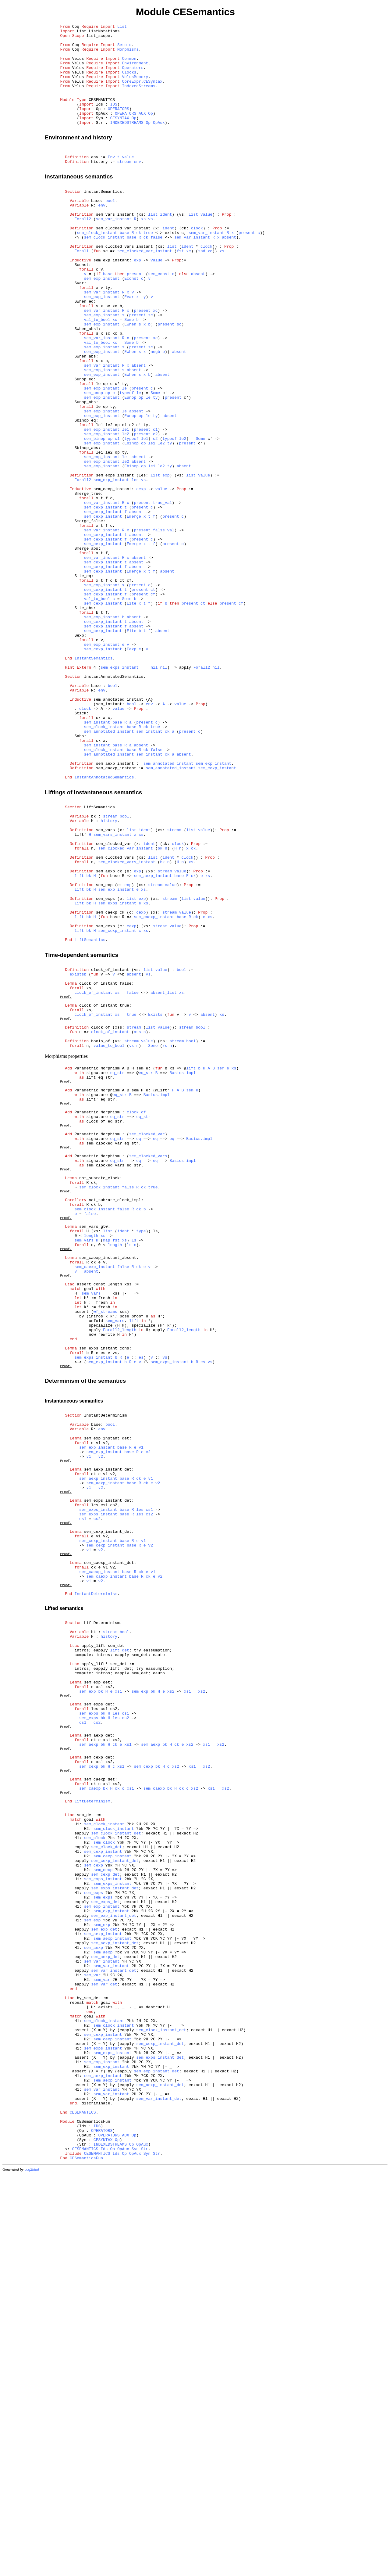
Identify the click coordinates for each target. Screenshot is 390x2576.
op (107, 460)
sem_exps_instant (115, 559)
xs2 (170, 1999)
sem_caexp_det (99, 2104)
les (135, 564)
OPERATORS (118, 126)
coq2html (32, 2570)
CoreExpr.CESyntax (142, 93)
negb (155, 411)
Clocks (129, 82)
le (124, 455)
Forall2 (82, 251)
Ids (104, 2547)
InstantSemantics (103, 218)
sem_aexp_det (98, 2051)
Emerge (134, 608)
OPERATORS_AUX (130, 131)
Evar (129, 345)
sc (150, 367)
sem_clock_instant (97, 268)
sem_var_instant (114, 251)
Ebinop (131, 520)
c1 (155, 504)
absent (229, 273)
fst (180, 290)
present (247, 268)
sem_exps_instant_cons (104, 1597)
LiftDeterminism (102, 1916)
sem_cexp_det (98, 2077)
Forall (81, 290)
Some (129, 372)
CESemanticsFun (93, 2514)
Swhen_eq (83, 350)
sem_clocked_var (114, 998)
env (94, 180)
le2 (125, 509)
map (106, 1468)
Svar (79, 328)
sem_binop (94, 515)
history (99, 186)
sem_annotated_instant (119, 828)
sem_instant (97, 855)
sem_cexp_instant (113, 575)
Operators (132, 76)
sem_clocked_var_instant (123, 262)
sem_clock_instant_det (116, 2168)
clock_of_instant (110, 1146)
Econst (131, 323)
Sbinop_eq (85, 493)
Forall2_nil (206, 789)
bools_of (100, 1231)
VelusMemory (135, 87)
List (122, 27)
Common (129, 65)
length (91, 1462)
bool (110, 229)
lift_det (119, 1949)
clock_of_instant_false (105, 1162)
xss (137, 1220)
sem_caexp (106, 1080)
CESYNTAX (119, 137)
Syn (135, 2547)
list (153, 246)
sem (220, 1262)
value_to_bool (109, 1237)
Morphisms (128, 54)
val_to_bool (97, 372)
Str (144, 2547)
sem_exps (105, 1064)
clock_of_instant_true (104, 1188)
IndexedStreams (138, 98)
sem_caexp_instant (116, 910)
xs (143, 251)
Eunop (130, 466)
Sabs (79, 872)
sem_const (158, 317)
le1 (125, 504)
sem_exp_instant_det (106, 1698)
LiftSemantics (99, 954)
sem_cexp (105, 1097)
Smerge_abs (86, 647)
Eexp (131, 768)
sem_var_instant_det (113, 2333)
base (96, 229)
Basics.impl (183, 1267)
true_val (162, 592)
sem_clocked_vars (115, 1014)
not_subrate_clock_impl (115, 1419)
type (141, 1457)
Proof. (66, 1178)
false (156, 273)
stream (124, 186)
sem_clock (94, 2174)
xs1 (118, 1999)
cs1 (149, 1784)
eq (138, 1346)
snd (201, 290)
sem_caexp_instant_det (109, 1847)
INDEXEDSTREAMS (126, 142)
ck (138, 268)
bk (93, 965)
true (148, 268)
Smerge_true (87, 581)
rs (164, 1237)
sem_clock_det (106, 2185)
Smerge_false (88, 614)
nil (154, 789)
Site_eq (82, 680)
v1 (141, 1709)
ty (143, 345)
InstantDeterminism (105, 1671)
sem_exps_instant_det (108, 1773)
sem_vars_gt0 (93, 1451)
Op (150, 131)
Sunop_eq (83, 444)
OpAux (159, 142)
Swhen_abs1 (86, 383)
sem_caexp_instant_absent (107, 1488)
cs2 (149, 1789)
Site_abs (83, 718)
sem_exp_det (97, 1988)
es (141, 1608)
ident (166, 246)
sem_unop (93, 460)
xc (188, 290)
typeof (127, 460)
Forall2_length (119, 1575)
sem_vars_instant (115, 246)
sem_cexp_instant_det (108, 1810)
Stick (80, 844)
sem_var (92, 2338)
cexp (141, 575)
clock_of (100, 1215)
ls (134, 1468)
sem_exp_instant (111, 301)
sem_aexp (105, 1031)
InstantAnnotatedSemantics (114, 800)
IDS (113, 120)
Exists (155, 1199)
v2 (148, 1715)
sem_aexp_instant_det (108, 1736)
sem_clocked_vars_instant (124, 284)
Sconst (81, 306)
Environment (135, 71)
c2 (155, 509)
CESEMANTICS (102, 115)
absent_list (164, 1173)
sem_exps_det (98, 2014)
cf (153, 702)
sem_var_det (104, 2349)
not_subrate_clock (99, 1393)
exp (137, 301)
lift (79, 1036)
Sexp (79, 751)
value (128, 180)
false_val (163, 625)
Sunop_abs (85, 471)
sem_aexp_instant (115, 905)
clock (197, 262)
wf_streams (105, 1553)
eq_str (117, 1267)
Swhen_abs (85, 416)
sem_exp (104, 1047)
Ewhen (130, 378)
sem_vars (105, 981)
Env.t (114, 180)
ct (153, 696)
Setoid (124, 49)
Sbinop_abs (86, 526)
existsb (78, 1151)
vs (150, 251)
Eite (131, 713)
